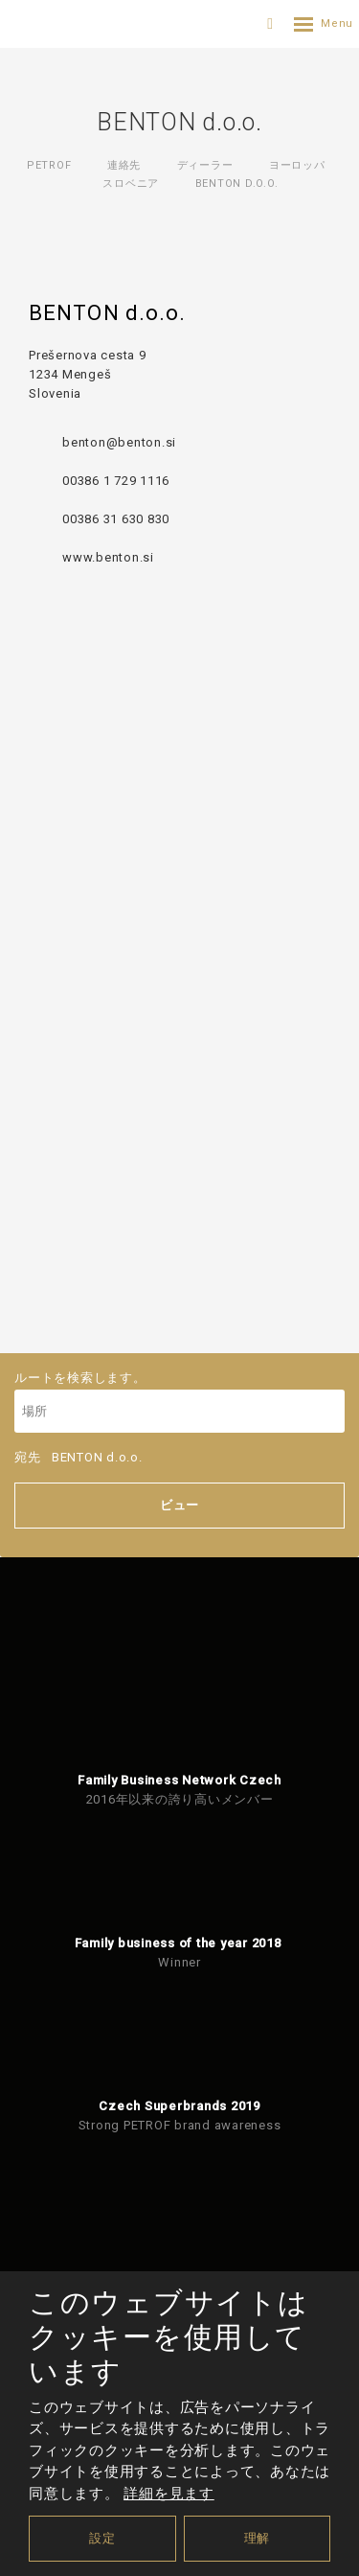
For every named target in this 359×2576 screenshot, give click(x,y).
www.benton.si (108, 557)
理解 (257, 2538)
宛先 (78, 1457)
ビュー (179, 1505)
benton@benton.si (119, 442)
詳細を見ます (168, 2493)
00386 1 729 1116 (115, 480)
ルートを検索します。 (179, 1401)
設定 (102, 2538)
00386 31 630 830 (115, 519)
